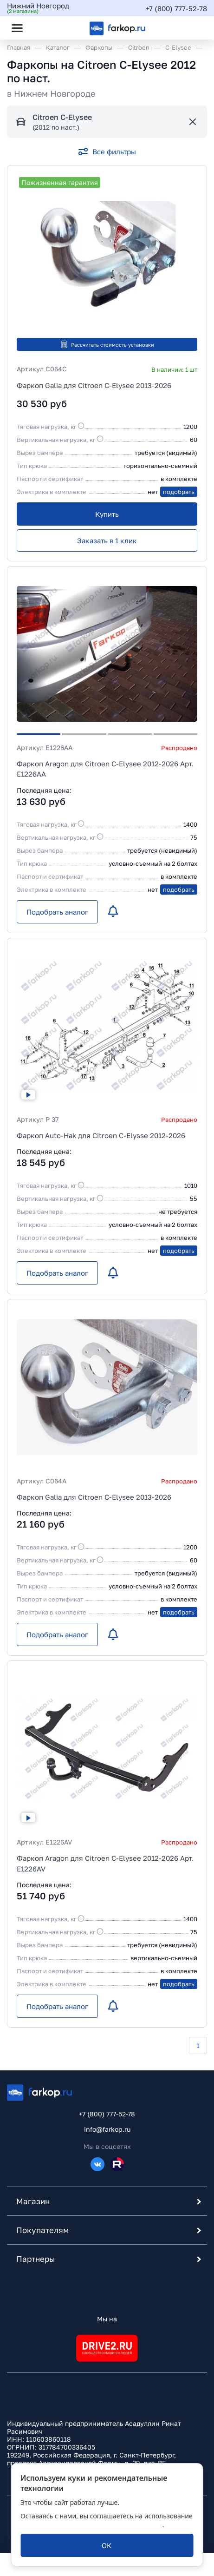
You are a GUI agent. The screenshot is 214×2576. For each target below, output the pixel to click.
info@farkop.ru (107, 2129)
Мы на (107, 2319)
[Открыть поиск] (42, 28)
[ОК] (107, 2545)
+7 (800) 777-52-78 (176, 8)
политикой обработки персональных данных (91, 2524)
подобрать (179, 491)
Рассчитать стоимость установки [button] (107, 344)
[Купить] (107, 514)
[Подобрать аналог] (57, 911)
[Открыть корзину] (192, 28)
